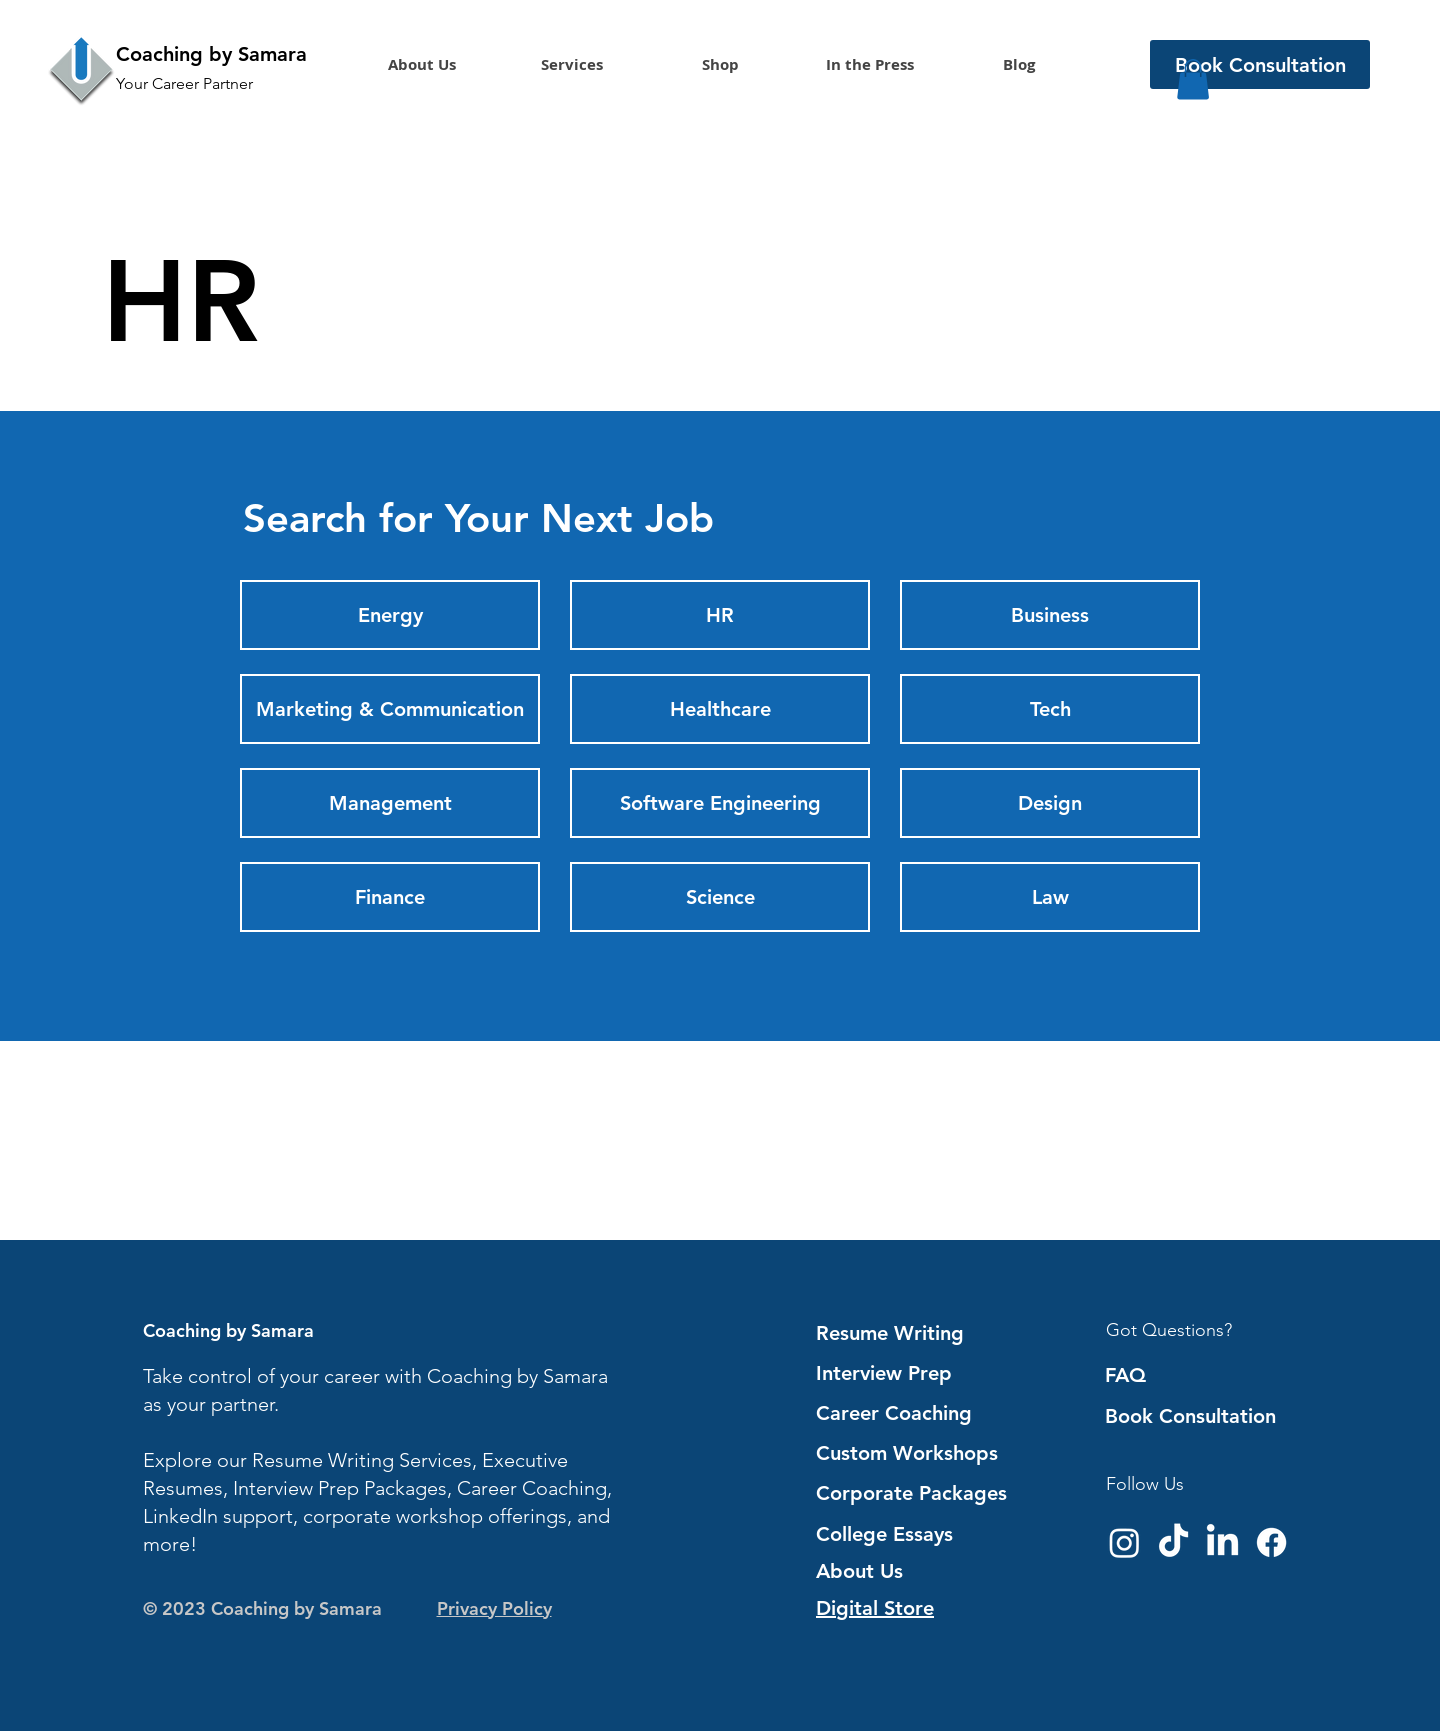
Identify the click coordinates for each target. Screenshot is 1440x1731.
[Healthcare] (720, 709)
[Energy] (390, 615)
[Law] (1050, 897)
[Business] (1050, 615)
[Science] (720, 897)
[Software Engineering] (720, 803)
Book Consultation (1190, 1416)
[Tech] (1050, 709)
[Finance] (390, 897)
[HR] (720, 615)
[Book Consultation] (1260, 64)
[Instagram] (1124, 1542)
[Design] (1050, 803)
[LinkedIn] (1222, 1542)
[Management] (390, 803)
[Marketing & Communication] (390, 709)
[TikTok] (1173, 1542)
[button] (571, 65)
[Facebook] (1271, 1542)
